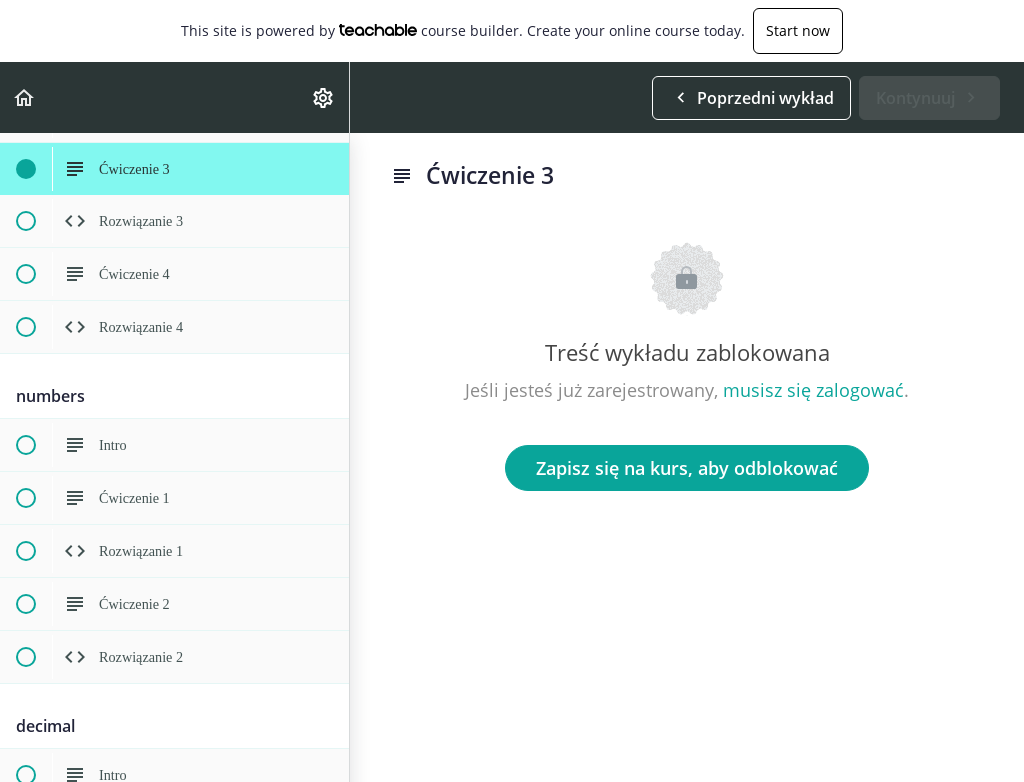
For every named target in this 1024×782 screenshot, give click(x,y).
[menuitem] (324, 97)
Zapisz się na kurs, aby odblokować (687, 468)
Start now (798, 30)
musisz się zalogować (813, 390)
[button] (25, 97)
